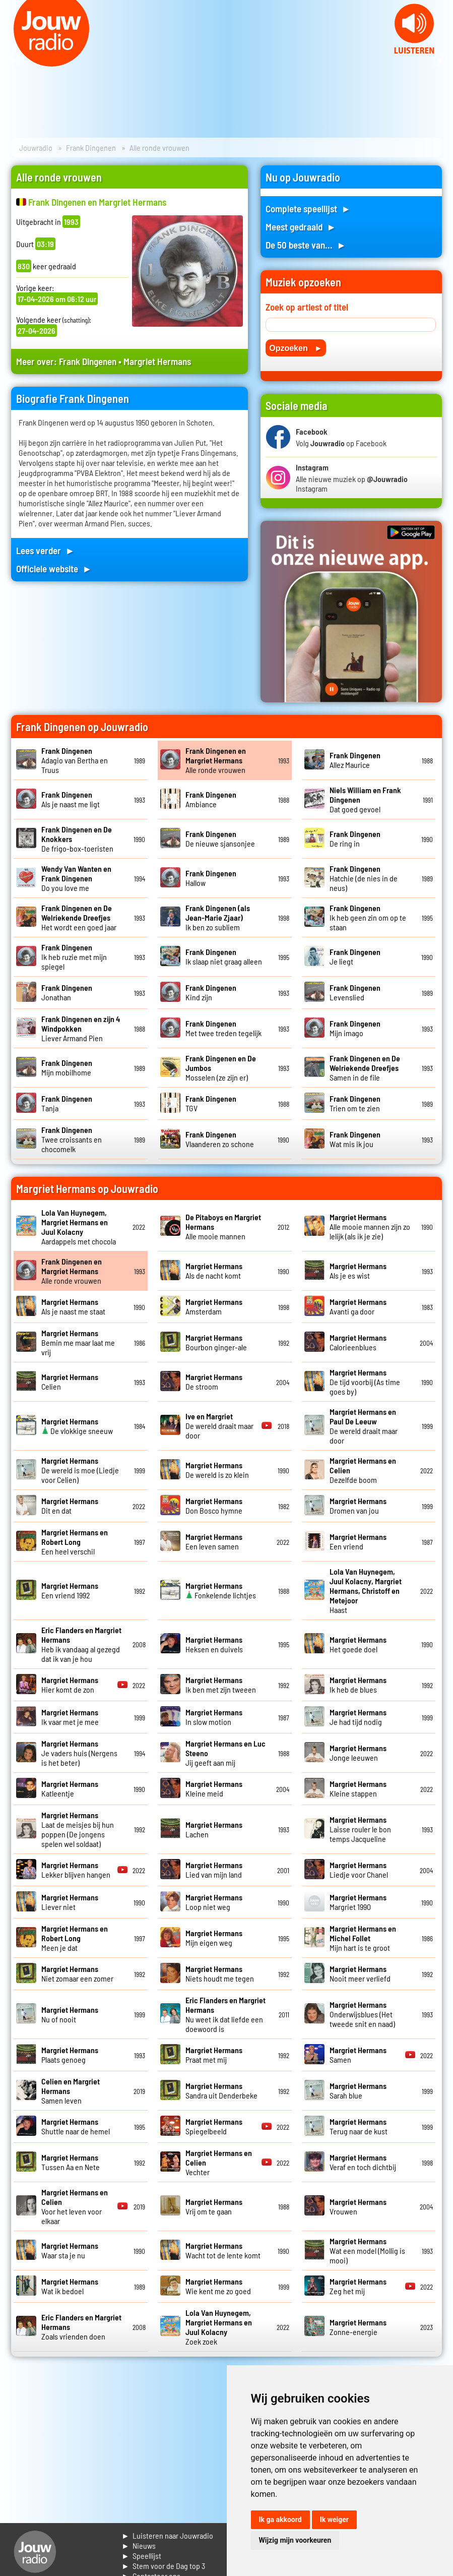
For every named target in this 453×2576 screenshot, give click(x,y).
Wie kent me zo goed (218, 2286)
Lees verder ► (45, 550)
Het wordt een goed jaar (78, 917)
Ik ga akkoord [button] (280, 2519)
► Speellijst (141, 2555)
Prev (13, 60)
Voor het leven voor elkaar (74, 2206)
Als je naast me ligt (70, 799)
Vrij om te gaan (213, 2206)
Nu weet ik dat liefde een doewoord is (225, 2014)
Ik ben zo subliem (217, 917)
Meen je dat (74, 1938)
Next (440, 60)
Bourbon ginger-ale (216, 1342)
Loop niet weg (213, 1901)
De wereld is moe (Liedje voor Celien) (80, 1470)
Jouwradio (35, 147)
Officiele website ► (54, 568)
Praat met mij (213, 2054)
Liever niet (69, 1901)
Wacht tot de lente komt (223, 2250)
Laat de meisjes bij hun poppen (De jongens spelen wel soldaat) (77, 1829)
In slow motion (213, 1716)
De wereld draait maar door (219, 1425)
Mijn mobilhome (66, 1067)
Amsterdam (213, 1306)
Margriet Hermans (157, 361)
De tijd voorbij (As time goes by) (365, 1381)
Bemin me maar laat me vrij (78, 1342)
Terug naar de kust (358, 2126)
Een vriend (358, 1541)
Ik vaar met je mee (70, 1716)
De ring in (355, 838)
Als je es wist (358, 1270)
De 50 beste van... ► (306, 245)
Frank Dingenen (91, 147)
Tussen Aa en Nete (70, 2162)
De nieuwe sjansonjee (220, 838)
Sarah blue (358, 2090)
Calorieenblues (358, 1342)
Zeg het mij (358, 2286)
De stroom (213, 1381)
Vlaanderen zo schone (219, 1139)
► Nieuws (138, 2545)
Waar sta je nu (69, 2250)
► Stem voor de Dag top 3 (163, 2565)
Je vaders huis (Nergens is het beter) (79, 1753)
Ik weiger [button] (334, 2519)
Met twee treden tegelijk (223, 1028)
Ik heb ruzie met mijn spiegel (74, 956)
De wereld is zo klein (217, 1469)
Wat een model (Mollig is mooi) (367, 2250)
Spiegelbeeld (213, 2126)
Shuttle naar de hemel (75, 2126)
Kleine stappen (358, 1788)
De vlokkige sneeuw (77, 1425)
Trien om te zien (355, 1103)
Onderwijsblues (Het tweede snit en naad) (362, 2014)
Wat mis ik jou (355, 1139)
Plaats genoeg (69, 2054)
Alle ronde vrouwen (215, 760)
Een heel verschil (74, 1541)
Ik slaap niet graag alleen (223, 956)
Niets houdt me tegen (219, 1973)
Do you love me (76, 878)
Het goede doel (358, 1644)
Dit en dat (69, 1505)
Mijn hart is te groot (363, 1938)
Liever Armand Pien (80, 1028)
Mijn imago (355, 1028)
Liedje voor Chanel (359, 1869)
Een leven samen (213, 1541)
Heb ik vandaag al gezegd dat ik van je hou (81, 1644)
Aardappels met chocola (78, 1227)
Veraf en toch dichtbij (363, 2162)
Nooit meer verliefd (360, 1973)
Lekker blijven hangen (75, 1869)
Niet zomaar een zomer (77, 1973)
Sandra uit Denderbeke (221, 2090)
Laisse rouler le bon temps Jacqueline (360, 1829)
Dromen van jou (358, 1505)
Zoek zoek (218, 2327)
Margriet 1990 (358, 1901)
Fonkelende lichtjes (220, 1590)
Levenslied (355, 992)
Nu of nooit (69, 2014)
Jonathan (66, 992)
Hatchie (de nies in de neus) (364, 878)
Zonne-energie (358, 2327)
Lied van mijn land (213, 1869)
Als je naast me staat (73, 1306)
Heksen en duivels (214, 1644)
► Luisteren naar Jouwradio (167, 2535)
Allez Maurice (355, 759)
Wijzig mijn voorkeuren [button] (295, 2540)
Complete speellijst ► (308, 208)
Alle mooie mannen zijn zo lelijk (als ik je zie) (370, 1226)
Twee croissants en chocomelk (71, 1139)
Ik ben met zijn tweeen (220, 1684)
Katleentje (69, 1788)
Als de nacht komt (213, 1270)
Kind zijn (210, 992)
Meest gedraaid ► (301, 226)
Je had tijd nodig (358, 1716)
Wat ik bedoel (69, 2286)
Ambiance (210, 799)
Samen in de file (365, 1067)
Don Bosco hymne (213, 1505)
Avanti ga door (358, 1306)
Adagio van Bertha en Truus (74, 760)
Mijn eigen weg (213, 1937)
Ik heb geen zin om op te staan (368, 917)
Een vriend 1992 (69, 1590)
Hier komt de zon (69, 1684)
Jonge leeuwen (358, 1752)
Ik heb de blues (358, 1684)
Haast (366, 1590)
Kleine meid (213, 1788)
